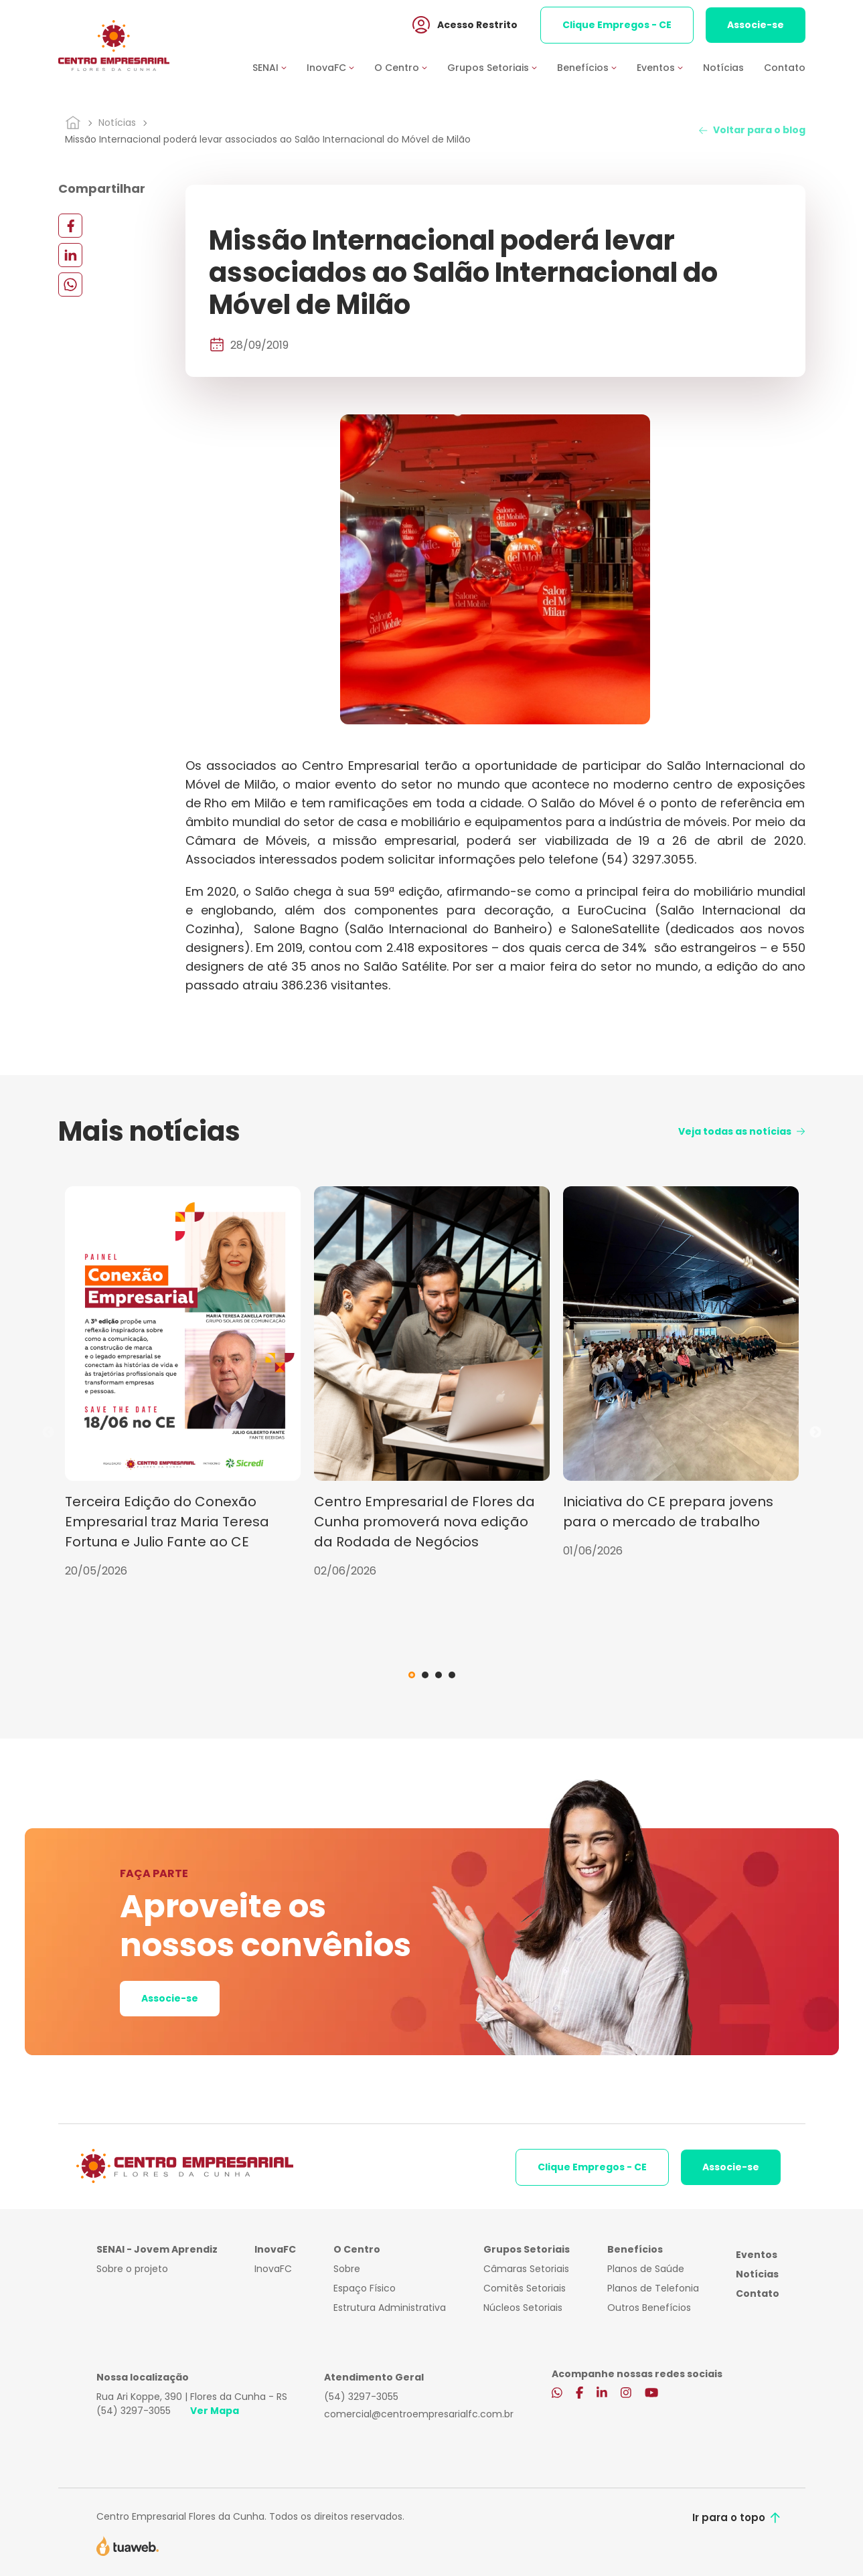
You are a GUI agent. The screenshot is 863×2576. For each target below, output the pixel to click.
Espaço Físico (364, 2288)
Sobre (346, 2268)
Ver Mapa (214, 2410)
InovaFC (273, 2268)
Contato (784, 69)
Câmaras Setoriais (526, 2268)
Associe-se (755, 26)
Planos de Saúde (645, 2268)
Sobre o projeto (132, 2268)
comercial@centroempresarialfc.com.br (419, 2414)
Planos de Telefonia (653, 2288)
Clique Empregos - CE (617, 26)
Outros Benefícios (649, 2307)
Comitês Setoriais (524, 2288)
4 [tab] (452, 1675)
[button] (279, 69)
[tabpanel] (183, 1382)
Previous (48, 1432)
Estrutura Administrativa (389, 2307)
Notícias (723, 69)
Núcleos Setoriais (522, 2307)
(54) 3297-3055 (133, 2410)
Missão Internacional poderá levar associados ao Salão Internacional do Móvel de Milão (268, 139)
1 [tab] (411, 1675)
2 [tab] (425, 1675)
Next (815, 1432)
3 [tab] (438, 1675)
